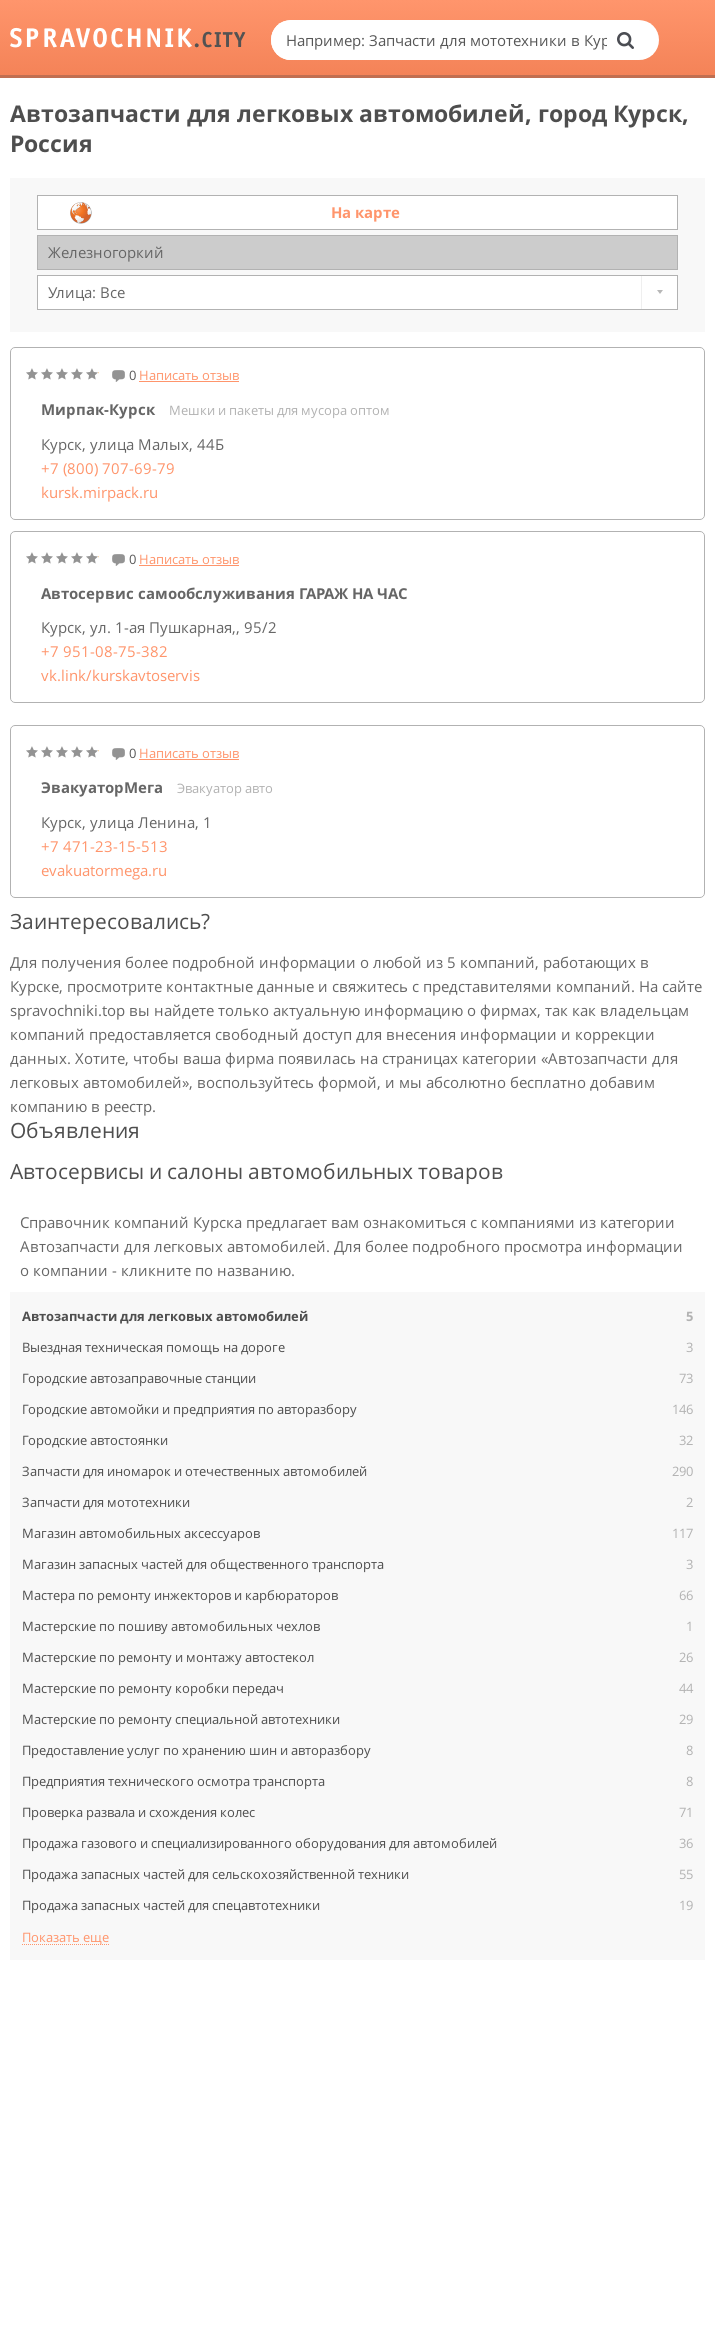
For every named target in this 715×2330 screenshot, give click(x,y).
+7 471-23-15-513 (104, 846)
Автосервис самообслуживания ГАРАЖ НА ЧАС (224, 593)
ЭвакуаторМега (102, 787)
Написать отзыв (189, 375)
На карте (365, 212)
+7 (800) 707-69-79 (108, 468)
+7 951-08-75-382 (104, 651)
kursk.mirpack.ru (99, 492)
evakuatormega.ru (104, 870)
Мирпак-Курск (98, 409)
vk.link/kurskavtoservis (120, 675)
